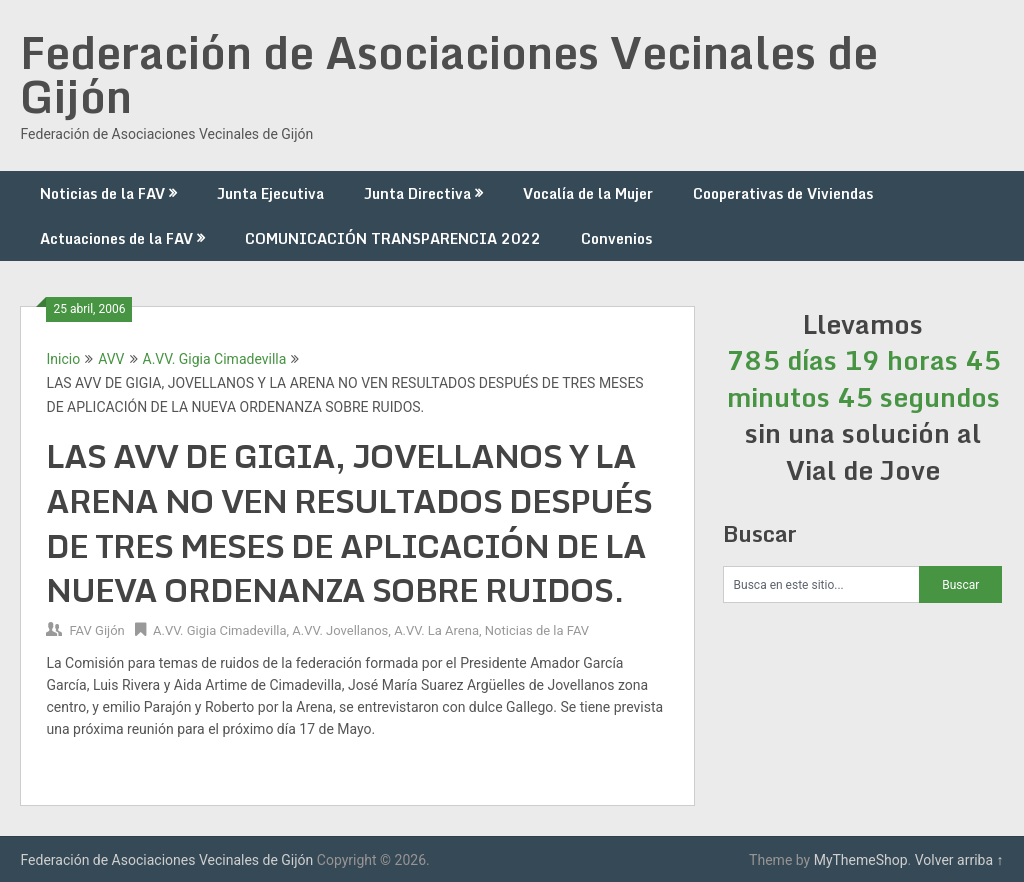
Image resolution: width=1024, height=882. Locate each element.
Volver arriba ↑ (959, 860)
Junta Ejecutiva (270, 193)
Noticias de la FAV (102, 193)
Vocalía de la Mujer (588, 193)
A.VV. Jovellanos (340, 630)
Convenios (616, 238)
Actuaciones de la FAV (116, 238)
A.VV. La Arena (436, 630)
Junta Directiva (417, 193)
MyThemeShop (861, 860)
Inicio (63, 359)
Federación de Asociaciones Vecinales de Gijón (449, 74)
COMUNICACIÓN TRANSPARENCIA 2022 (393, 238)
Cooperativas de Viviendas (783, 193)
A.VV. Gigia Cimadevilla (215, 359)
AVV (111, 359)
